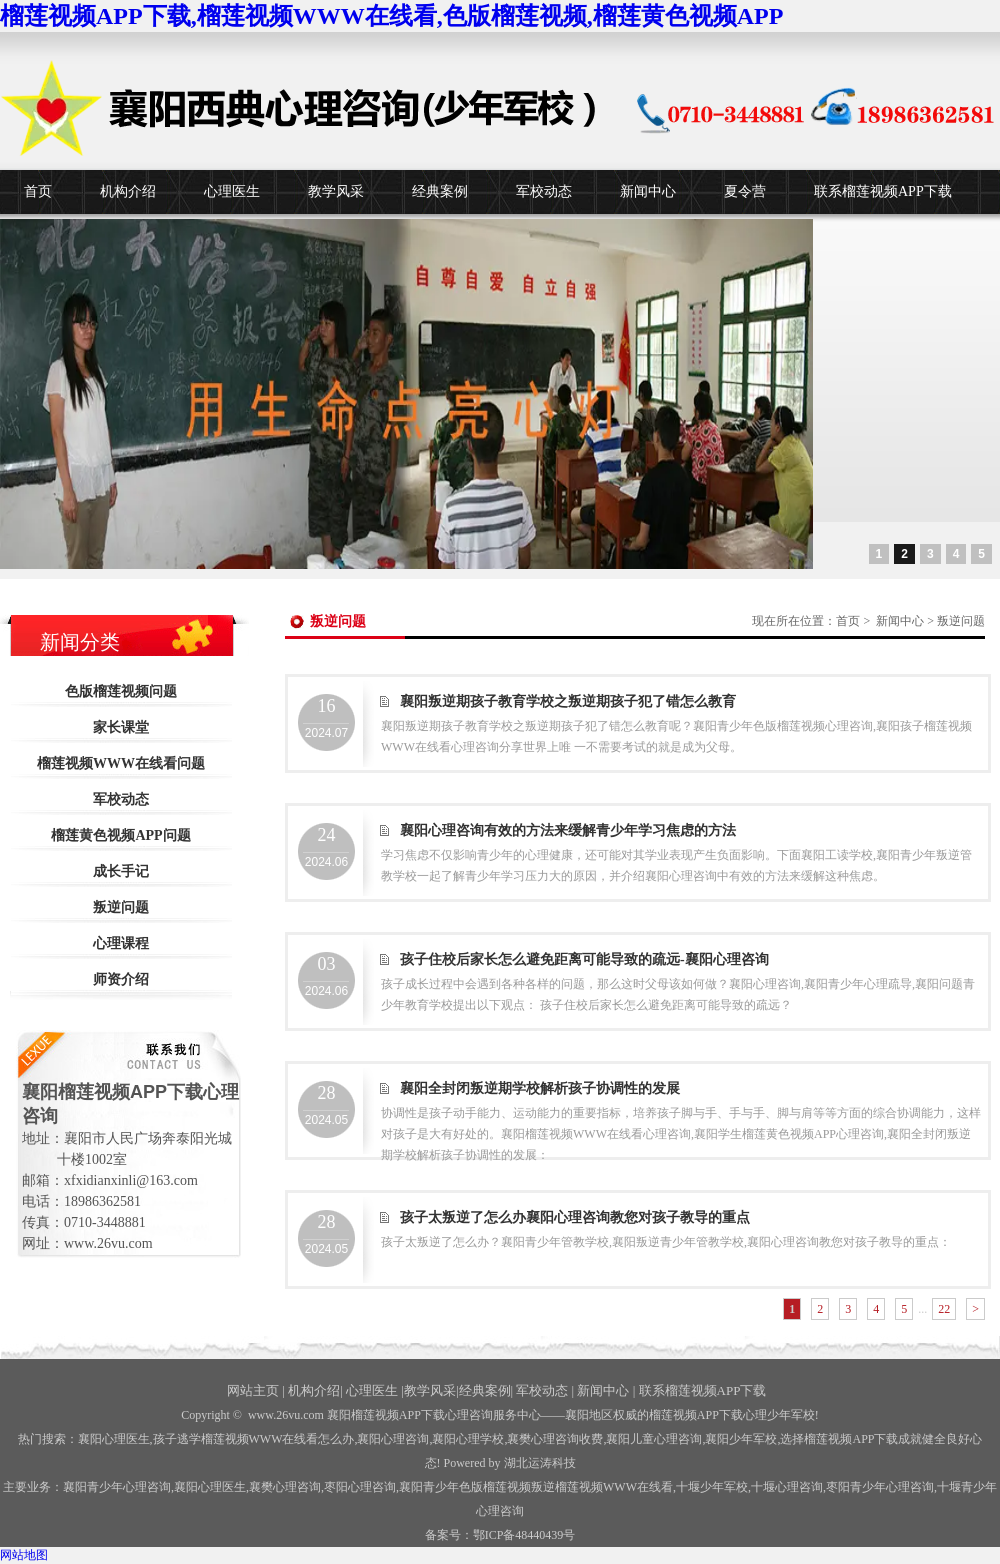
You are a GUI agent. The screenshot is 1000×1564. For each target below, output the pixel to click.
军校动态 (544, 191)
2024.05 (326, 1105)
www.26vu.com (286, 1415)
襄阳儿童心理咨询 (654, 1439)
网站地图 (24, 1555)
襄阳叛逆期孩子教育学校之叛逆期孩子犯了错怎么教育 (568, 701)
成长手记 (121, 871)
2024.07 (326, 718)
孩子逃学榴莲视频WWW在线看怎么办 (254, 1439)
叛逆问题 (121, 907)
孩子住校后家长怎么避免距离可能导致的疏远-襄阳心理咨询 (584, 959)
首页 (38, 191)
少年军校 (712, 1487)
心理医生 (232, 191)
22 (944, 1309)
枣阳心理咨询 (360, 1487)
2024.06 (326, 847)
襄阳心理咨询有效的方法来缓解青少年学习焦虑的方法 (568, 830)
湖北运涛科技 (540, 1463)
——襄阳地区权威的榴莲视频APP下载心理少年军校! (680, 1415)
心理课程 (121, 943)
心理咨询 (787, 1487)
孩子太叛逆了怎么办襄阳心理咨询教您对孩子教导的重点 (575, 1217)
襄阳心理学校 (468, 1439)
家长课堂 (121, 727)
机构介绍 (128, 191)
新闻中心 (648, 191)
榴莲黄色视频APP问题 (120, 835)
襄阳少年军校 (741, 1439)
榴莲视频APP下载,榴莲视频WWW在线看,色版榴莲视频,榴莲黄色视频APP (391, 16)
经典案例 (440, 191)
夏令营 (745, 191)
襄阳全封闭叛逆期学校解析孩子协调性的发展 (540, 1088)
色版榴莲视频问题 (121, 691)
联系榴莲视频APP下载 (883, 191)
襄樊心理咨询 (285, 1487)
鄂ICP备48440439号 (524, 1535)
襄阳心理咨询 (393, 1439)
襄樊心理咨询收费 (555, 1439)
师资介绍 (121, 979)
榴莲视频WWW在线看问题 (121, 763)
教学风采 (336, 191)
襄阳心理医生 (114, 1439)
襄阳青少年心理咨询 (117, 1487)
